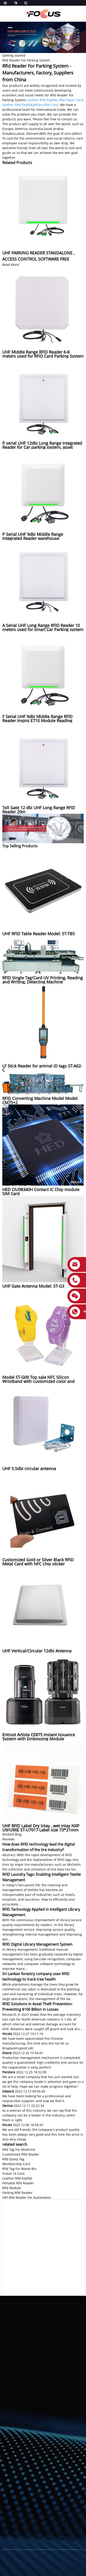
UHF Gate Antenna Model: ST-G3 (33, 1286)
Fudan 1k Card (13, 2173)
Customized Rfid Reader (20, 2154)
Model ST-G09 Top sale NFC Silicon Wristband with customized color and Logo (38, 1381)
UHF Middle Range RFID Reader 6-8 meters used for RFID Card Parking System (43, 354)
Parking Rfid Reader (17, 2192)
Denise (23, 2105)
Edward (23, 2091)
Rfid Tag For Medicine (18, 2149)
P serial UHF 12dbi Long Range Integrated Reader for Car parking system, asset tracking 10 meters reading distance (42, 447)
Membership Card (16, 2164)
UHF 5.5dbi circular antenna (29, 1468)
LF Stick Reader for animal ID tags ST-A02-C (42, 1068)
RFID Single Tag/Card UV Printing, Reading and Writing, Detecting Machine (42, 980)
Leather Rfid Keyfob (42, 100)
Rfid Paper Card (71, 100)
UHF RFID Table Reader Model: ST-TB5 (38, 933)
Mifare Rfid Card (45, 105)
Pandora (24, 2072)
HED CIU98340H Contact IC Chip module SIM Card (40, 1191)
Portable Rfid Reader (18, 2183)
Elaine (22, 2053)
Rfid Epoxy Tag (13, 2159)
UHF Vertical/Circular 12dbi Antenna (37, 1651)
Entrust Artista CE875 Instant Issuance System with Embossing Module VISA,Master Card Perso (38, 1739)
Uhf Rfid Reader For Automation (26, 2197)
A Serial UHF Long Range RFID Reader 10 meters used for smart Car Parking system (42, 627)
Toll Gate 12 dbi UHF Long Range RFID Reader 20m (38, 809)
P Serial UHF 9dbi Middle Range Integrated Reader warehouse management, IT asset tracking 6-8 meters (42, 538)
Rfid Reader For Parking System (26, 60)
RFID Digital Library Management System (37, 1944)
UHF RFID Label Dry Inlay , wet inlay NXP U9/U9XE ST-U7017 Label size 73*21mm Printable (40, 1830)
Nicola (22, 2034)
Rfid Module (11, 2188)
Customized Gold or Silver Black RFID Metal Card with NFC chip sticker (38, 1562)
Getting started (13, 55)
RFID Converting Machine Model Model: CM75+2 (40, 1100)
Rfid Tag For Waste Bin (19, 2168)
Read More (10, 264)
